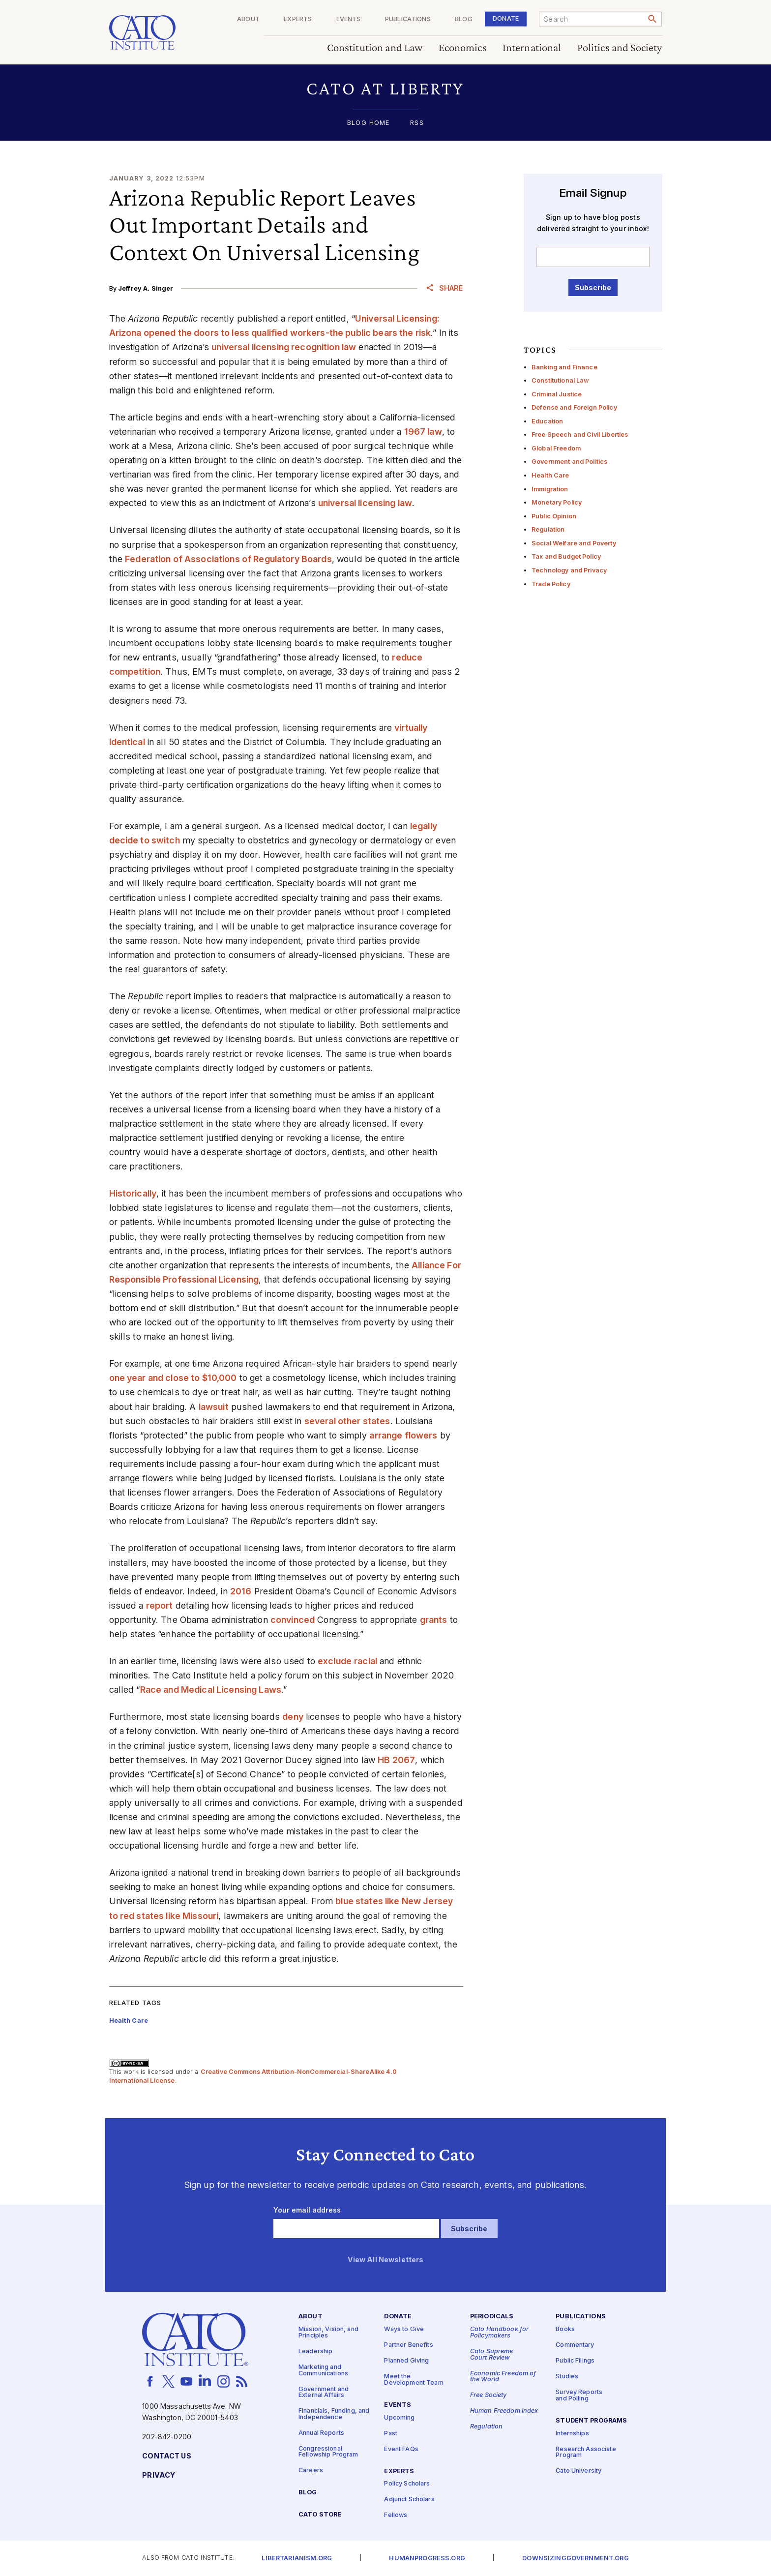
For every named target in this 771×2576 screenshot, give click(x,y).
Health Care (550, 475)
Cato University (578, 2471)
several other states (347, 1421)
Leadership (315, 2351)
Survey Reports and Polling (579, 2396)
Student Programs (591, 2421)
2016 (241, 1591)
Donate (506, 18)
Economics (463, 48)
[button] (385, 88)
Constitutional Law (561, 380)
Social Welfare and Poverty (574, 543)
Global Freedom (556, 448)
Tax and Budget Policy (566, 556)
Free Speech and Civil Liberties (580, 434)
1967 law (423, 431)
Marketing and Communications (323, 2370)
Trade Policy (551, 584)
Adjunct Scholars (409, 2500)
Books (565, 2330)
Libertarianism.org (297, 2558)
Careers (310, 2471)
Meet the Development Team (413, 2380)
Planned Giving (406, 2361)
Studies (567, 2377)
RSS (416, 123)
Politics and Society (619, 48)
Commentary (575, 2345)
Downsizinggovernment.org (575, 2558)
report (159, 1605)
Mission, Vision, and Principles (328, 2333)
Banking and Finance (564, 367)
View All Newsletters (386, 2260)
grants (433, 1620)
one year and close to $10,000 (173, 1378)
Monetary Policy (557, 502)
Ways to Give (404, 2330)
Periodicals (492, 2317)
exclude (335, 1661)
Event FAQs (401, 2449)
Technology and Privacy (569, 570)
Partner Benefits (408, 2345)
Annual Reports (321, 2433)
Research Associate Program (586, 2452)
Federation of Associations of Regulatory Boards (228, 559)
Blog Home (368, 123)
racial (365, 1661)
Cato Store (319, 2515)
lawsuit (214, 1407)
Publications (408, 19)
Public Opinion (554, 516)
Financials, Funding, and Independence (333, 2414)
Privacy (158, 2475)
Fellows (395, 2516)
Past (390, 2433)
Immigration (550, 489)
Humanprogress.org (427, 2558)
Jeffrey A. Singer (145, 288)
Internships (572, 2433)
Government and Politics (569, 461)
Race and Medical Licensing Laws (210, 1689)
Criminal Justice (557, 394)
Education (547, 421)
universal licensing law (365, 503)
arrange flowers (403, 1435)
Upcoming (399, 2418)
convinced (292, 1620)
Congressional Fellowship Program (328, 2452)
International (532, 48)
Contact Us (166, 2456)
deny (292, 1716)
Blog (464, 19)
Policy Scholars (407, 2484)
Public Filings (575, 2361)
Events (348, 19)
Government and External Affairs (323, 2392)
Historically (133, 1193)
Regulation (548, 529)
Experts (298, 19)
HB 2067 (396, 1760)
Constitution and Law (375, 48)
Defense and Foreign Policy (574, 407)
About (248, 19)
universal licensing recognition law (283, 347)
